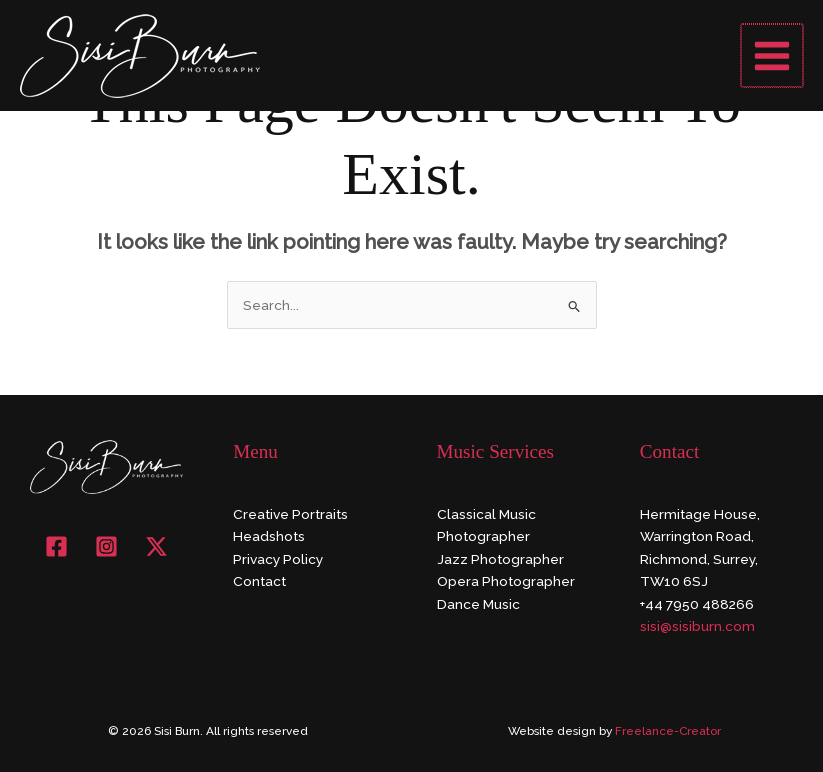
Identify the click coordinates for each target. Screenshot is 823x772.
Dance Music (478, 604)
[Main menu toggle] (773, 55)
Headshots (269, 536)
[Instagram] (106, 546)
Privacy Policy (278, 559)
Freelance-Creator (668, 731)
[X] (156, 546)
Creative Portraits (290, 514)
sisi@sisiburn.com (697, 626)
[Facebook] (56, 546)
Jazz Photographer (500, 559)
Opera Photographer (506, 581)
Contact (259, 581)
